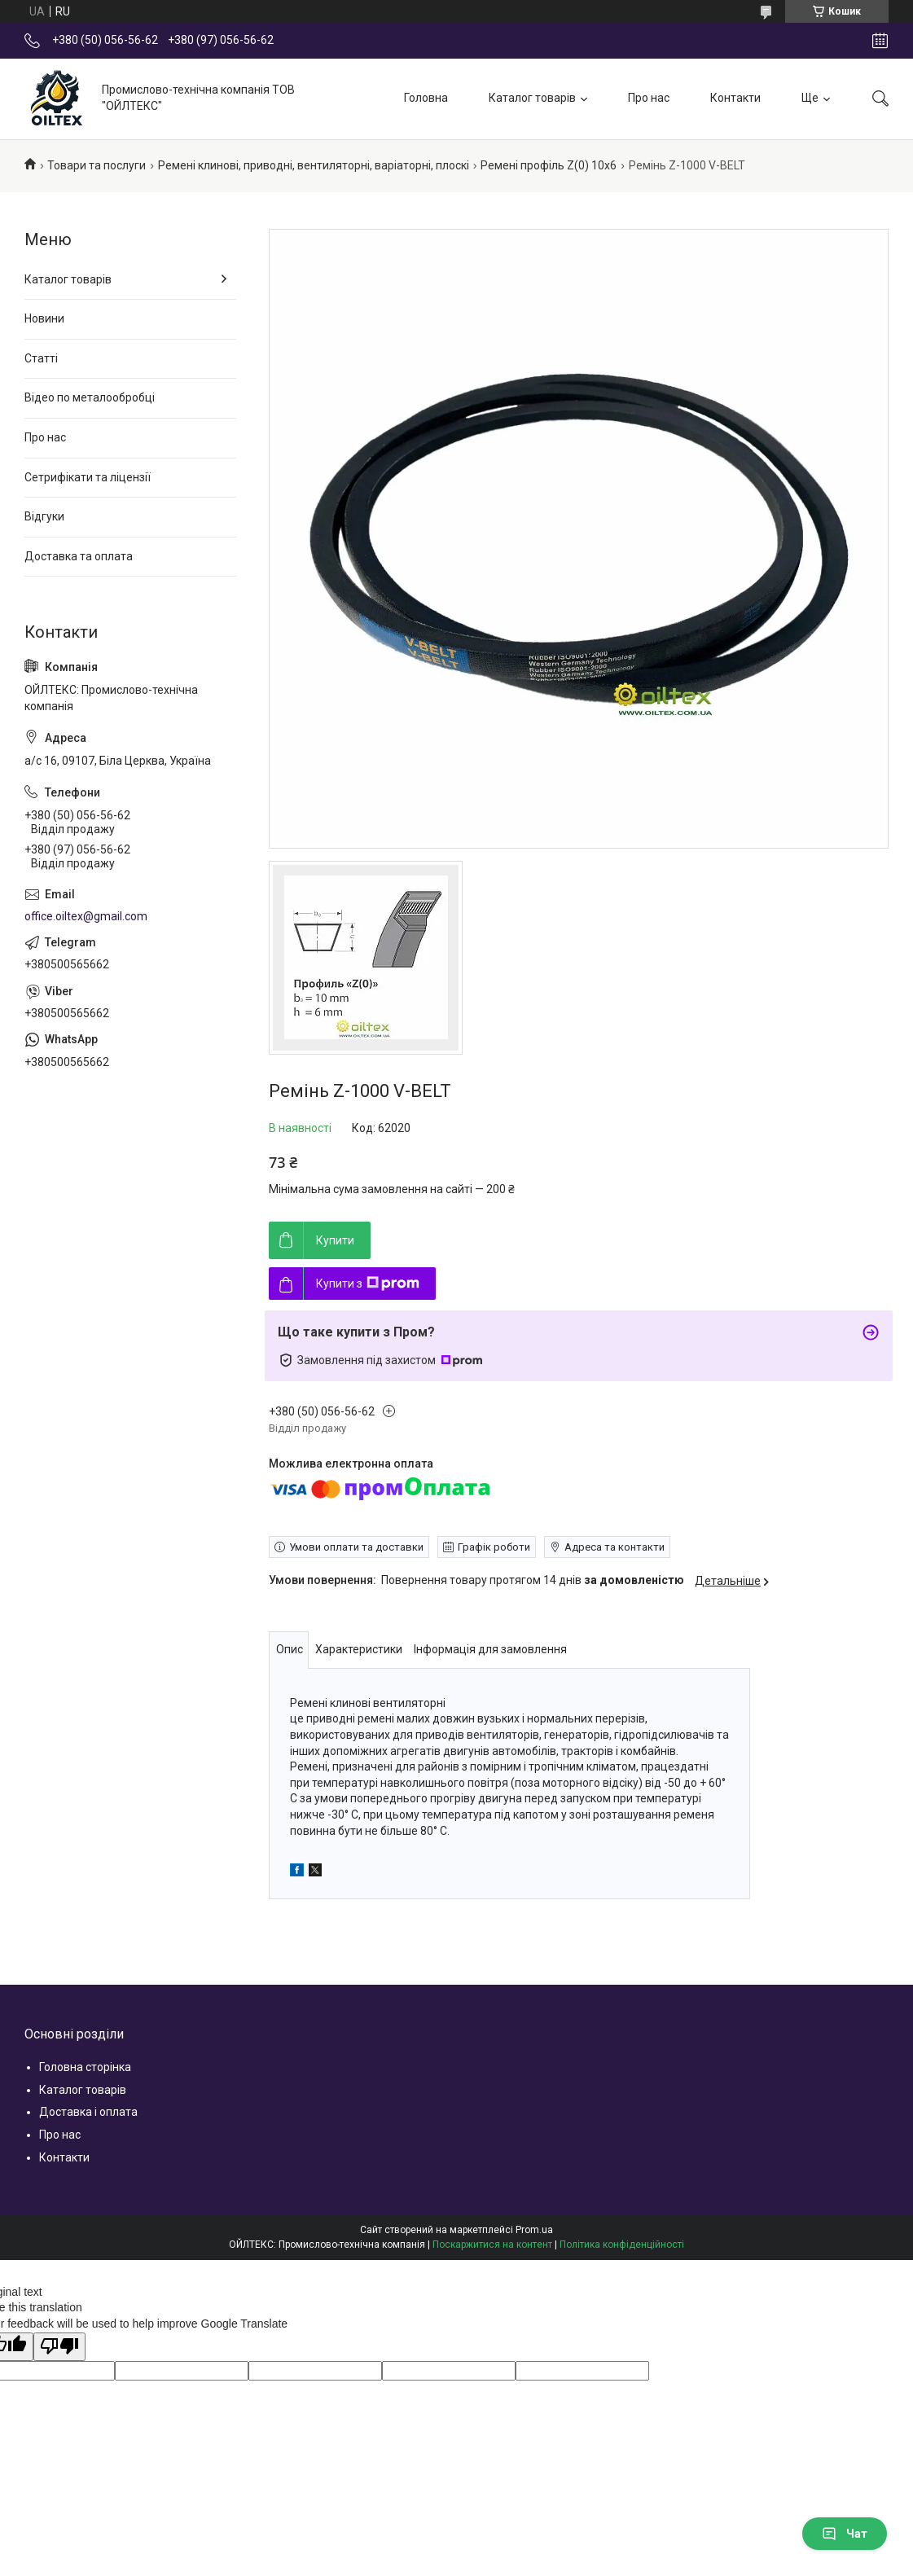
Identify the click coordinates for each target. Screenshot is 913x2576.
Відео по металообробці (89, 397)
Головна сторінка (85, 2067)
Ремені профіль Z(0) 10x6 (549, 165)
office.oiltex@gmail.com (85, 916)
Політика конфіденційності (622, 2244)
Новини (44, 318)
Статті (41, 358)
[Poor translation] (59, 2347)
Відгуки (44, 516)
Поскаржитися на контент (492, 2244)
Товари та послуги (96, 165)
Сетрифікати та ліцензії (87, 477)
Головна (426, 97)
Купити (335, 1240)
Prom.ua (534, 2230)
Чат (844, 2533)
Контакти (735, 97)
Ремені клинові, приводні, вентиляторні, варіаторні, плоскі (313, 165)
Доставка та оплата (78, 556)
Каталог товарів (532, 97)
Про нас (648, 97)
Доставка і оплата (88, 2111)
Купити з (367, 1283)
